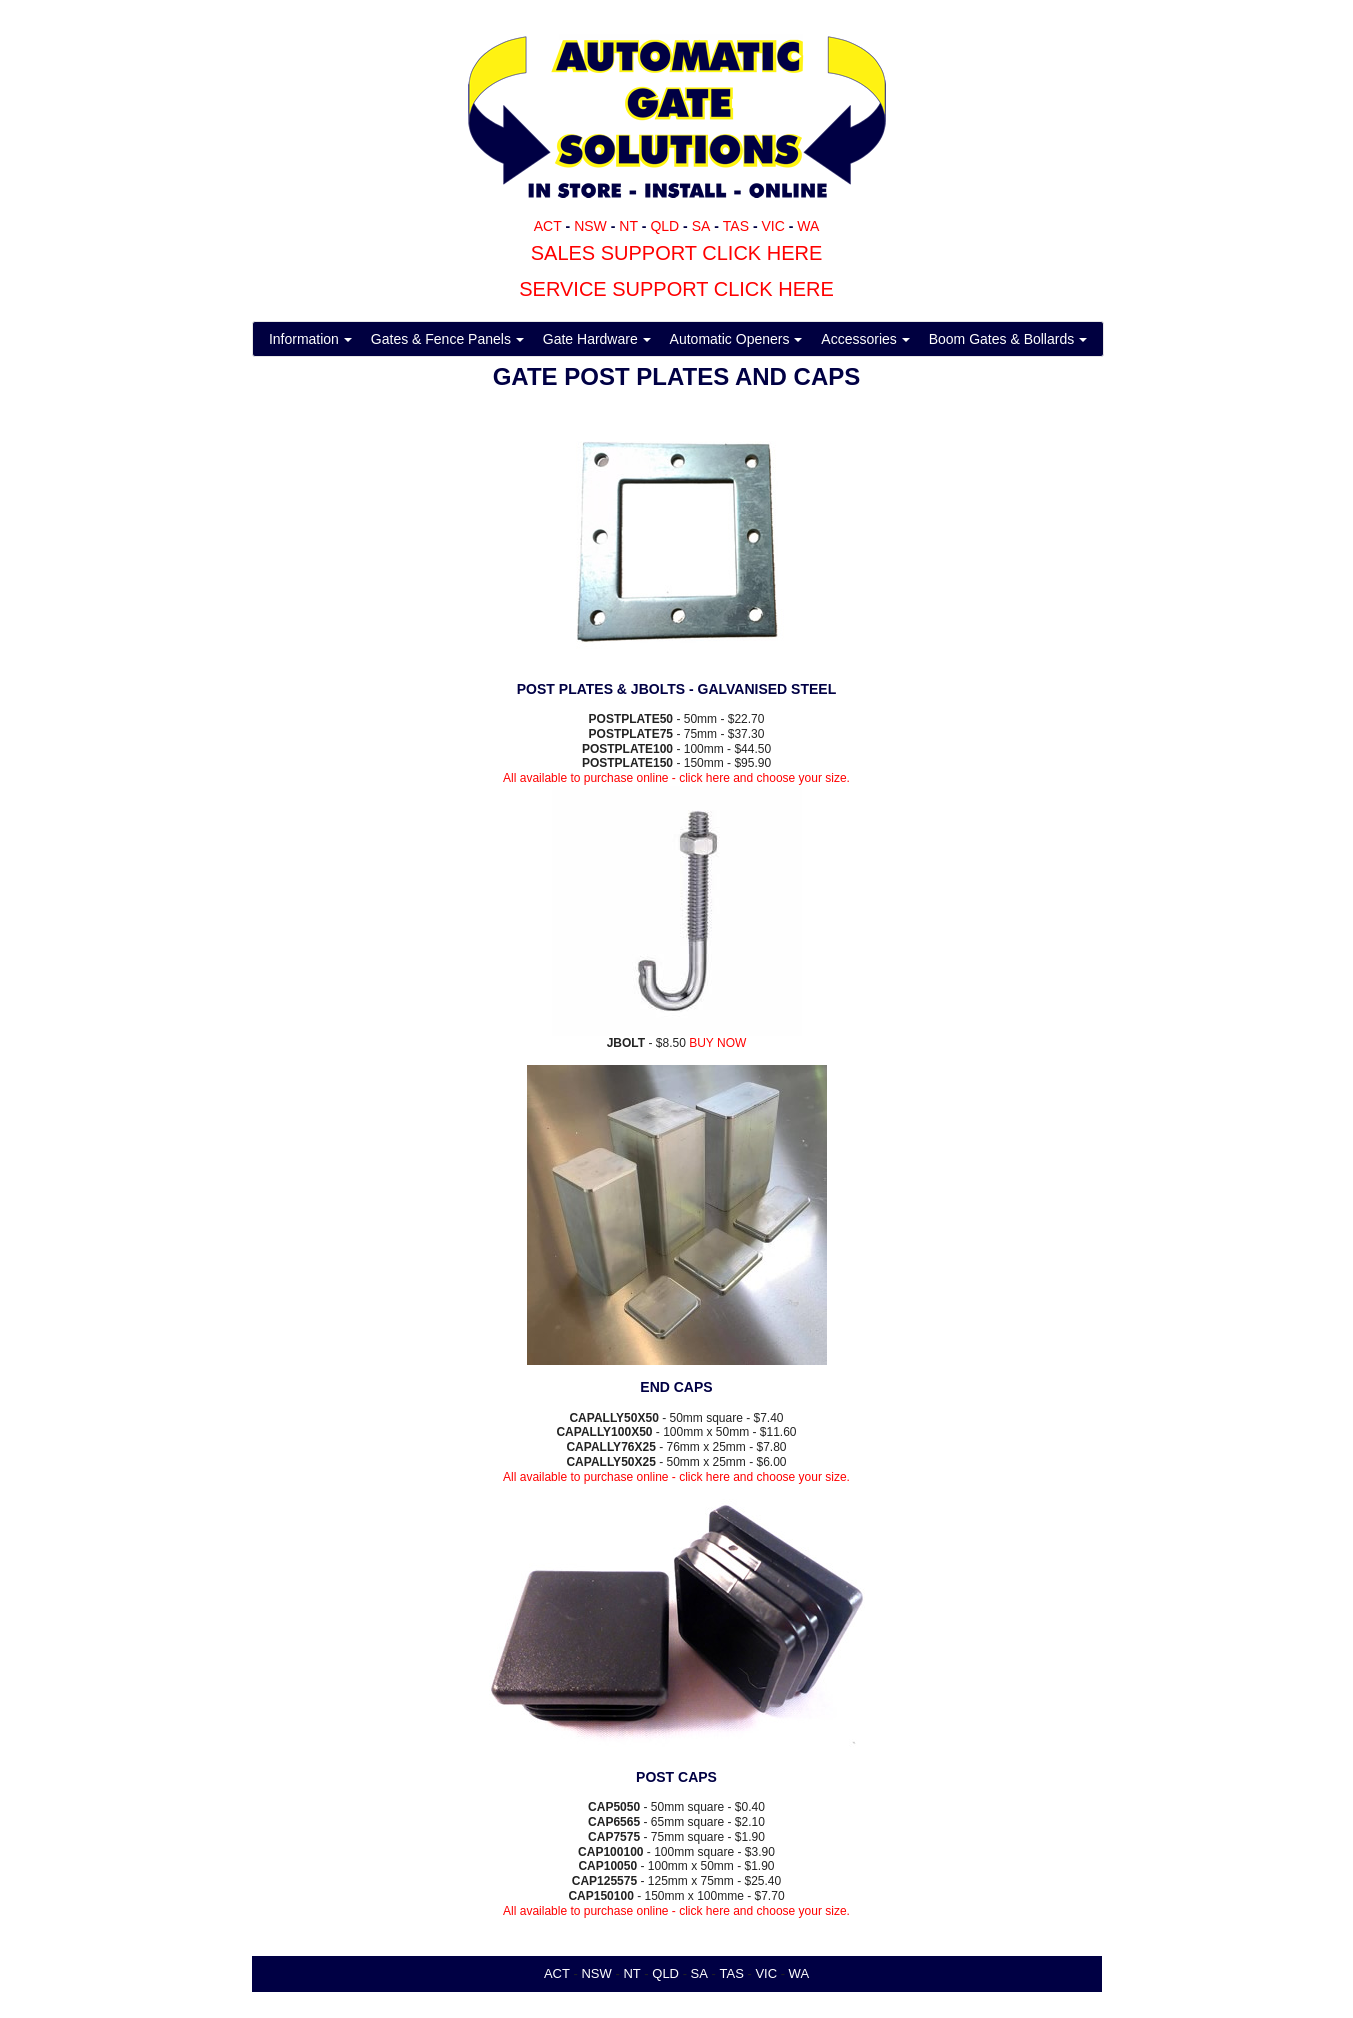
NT (628, 226)
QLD (664, 226)
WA (808, 226)
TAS (736, 226)
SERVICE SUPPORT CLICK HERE (676, 289)
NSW (590, 226)
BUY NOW (717, 1043)
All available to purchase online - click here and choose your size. (676, 778)
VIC (772, 226)
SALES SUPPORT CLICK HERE (677, 253)
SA (701, 226)
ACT (548, 226)
